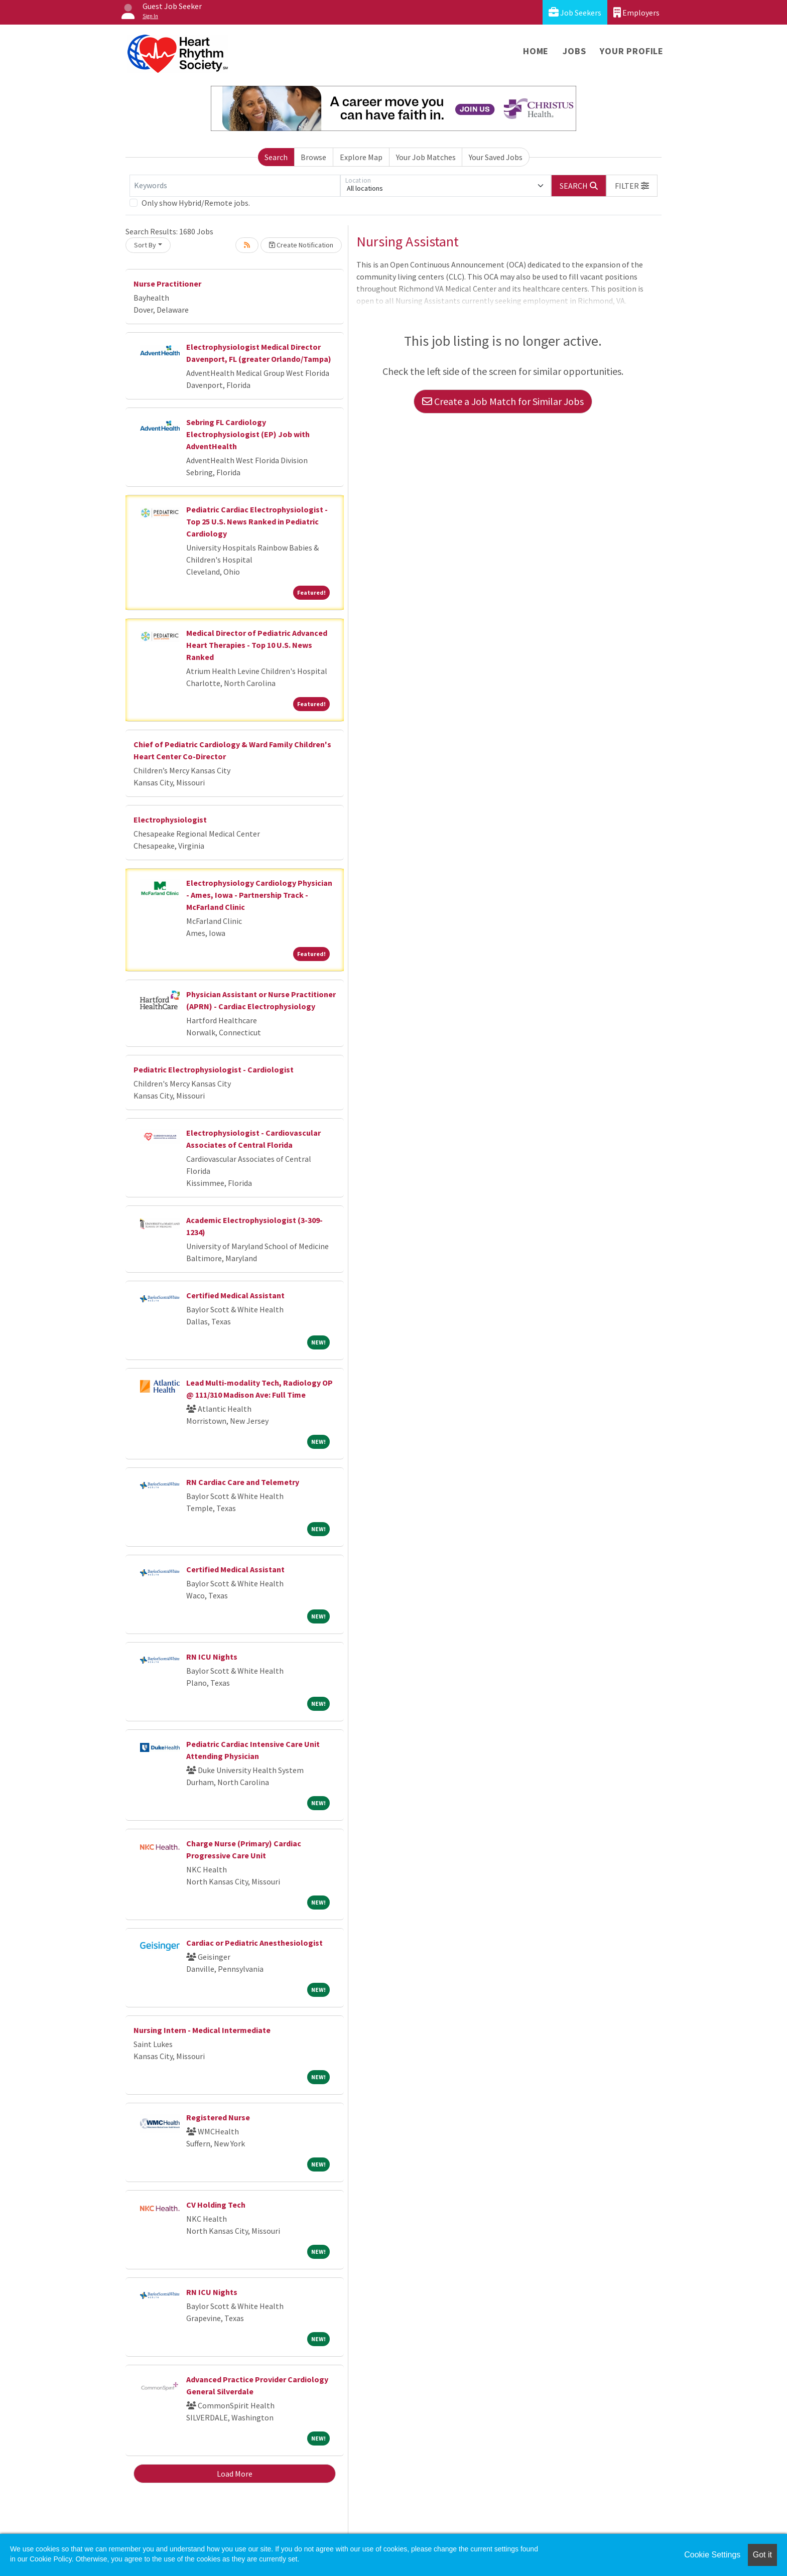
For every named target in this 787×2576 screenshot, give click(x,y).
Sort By (145, 244)
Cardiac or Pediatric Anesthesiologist (254, 1943)
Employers (636, 12)
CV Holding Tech (215, 2205)
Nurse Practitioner (167, 284)
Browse (313, 157)
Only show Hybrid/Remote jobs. (196, 203)
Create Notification (301, 244)
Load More (234, 2474)
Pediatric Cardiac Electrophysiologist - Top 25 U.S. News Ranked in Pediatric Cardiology (257, 521)
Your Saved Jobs (495, 157)
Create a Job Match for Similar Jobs (503, 401)
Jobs (574, 51)
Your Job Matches (426, 157)
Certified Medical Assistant (235, 1295)
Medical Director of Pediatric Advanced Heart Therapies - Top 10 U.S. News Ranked (256, 645)
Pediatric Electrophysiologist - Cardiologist (214, 1069)
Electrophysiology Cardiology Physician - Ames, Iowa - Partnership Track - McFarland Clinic (259, 895)
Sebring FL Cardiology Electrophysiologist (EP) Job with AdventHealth (248, 434)
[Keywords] (234, 186)
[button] (632, 186)
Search (276, 157)
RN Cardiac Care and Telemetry (242, 1482)
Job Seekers (575, 12)
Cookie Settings (712, 2554)
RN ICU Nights (211, 1657)
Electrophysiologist (170, 820)
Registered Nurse (218, 2117)
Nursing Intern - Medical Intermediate (202, 2030)
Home (536, 51)
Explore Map (361, 157)
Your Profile (632, 51)
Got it (762, 2554)
